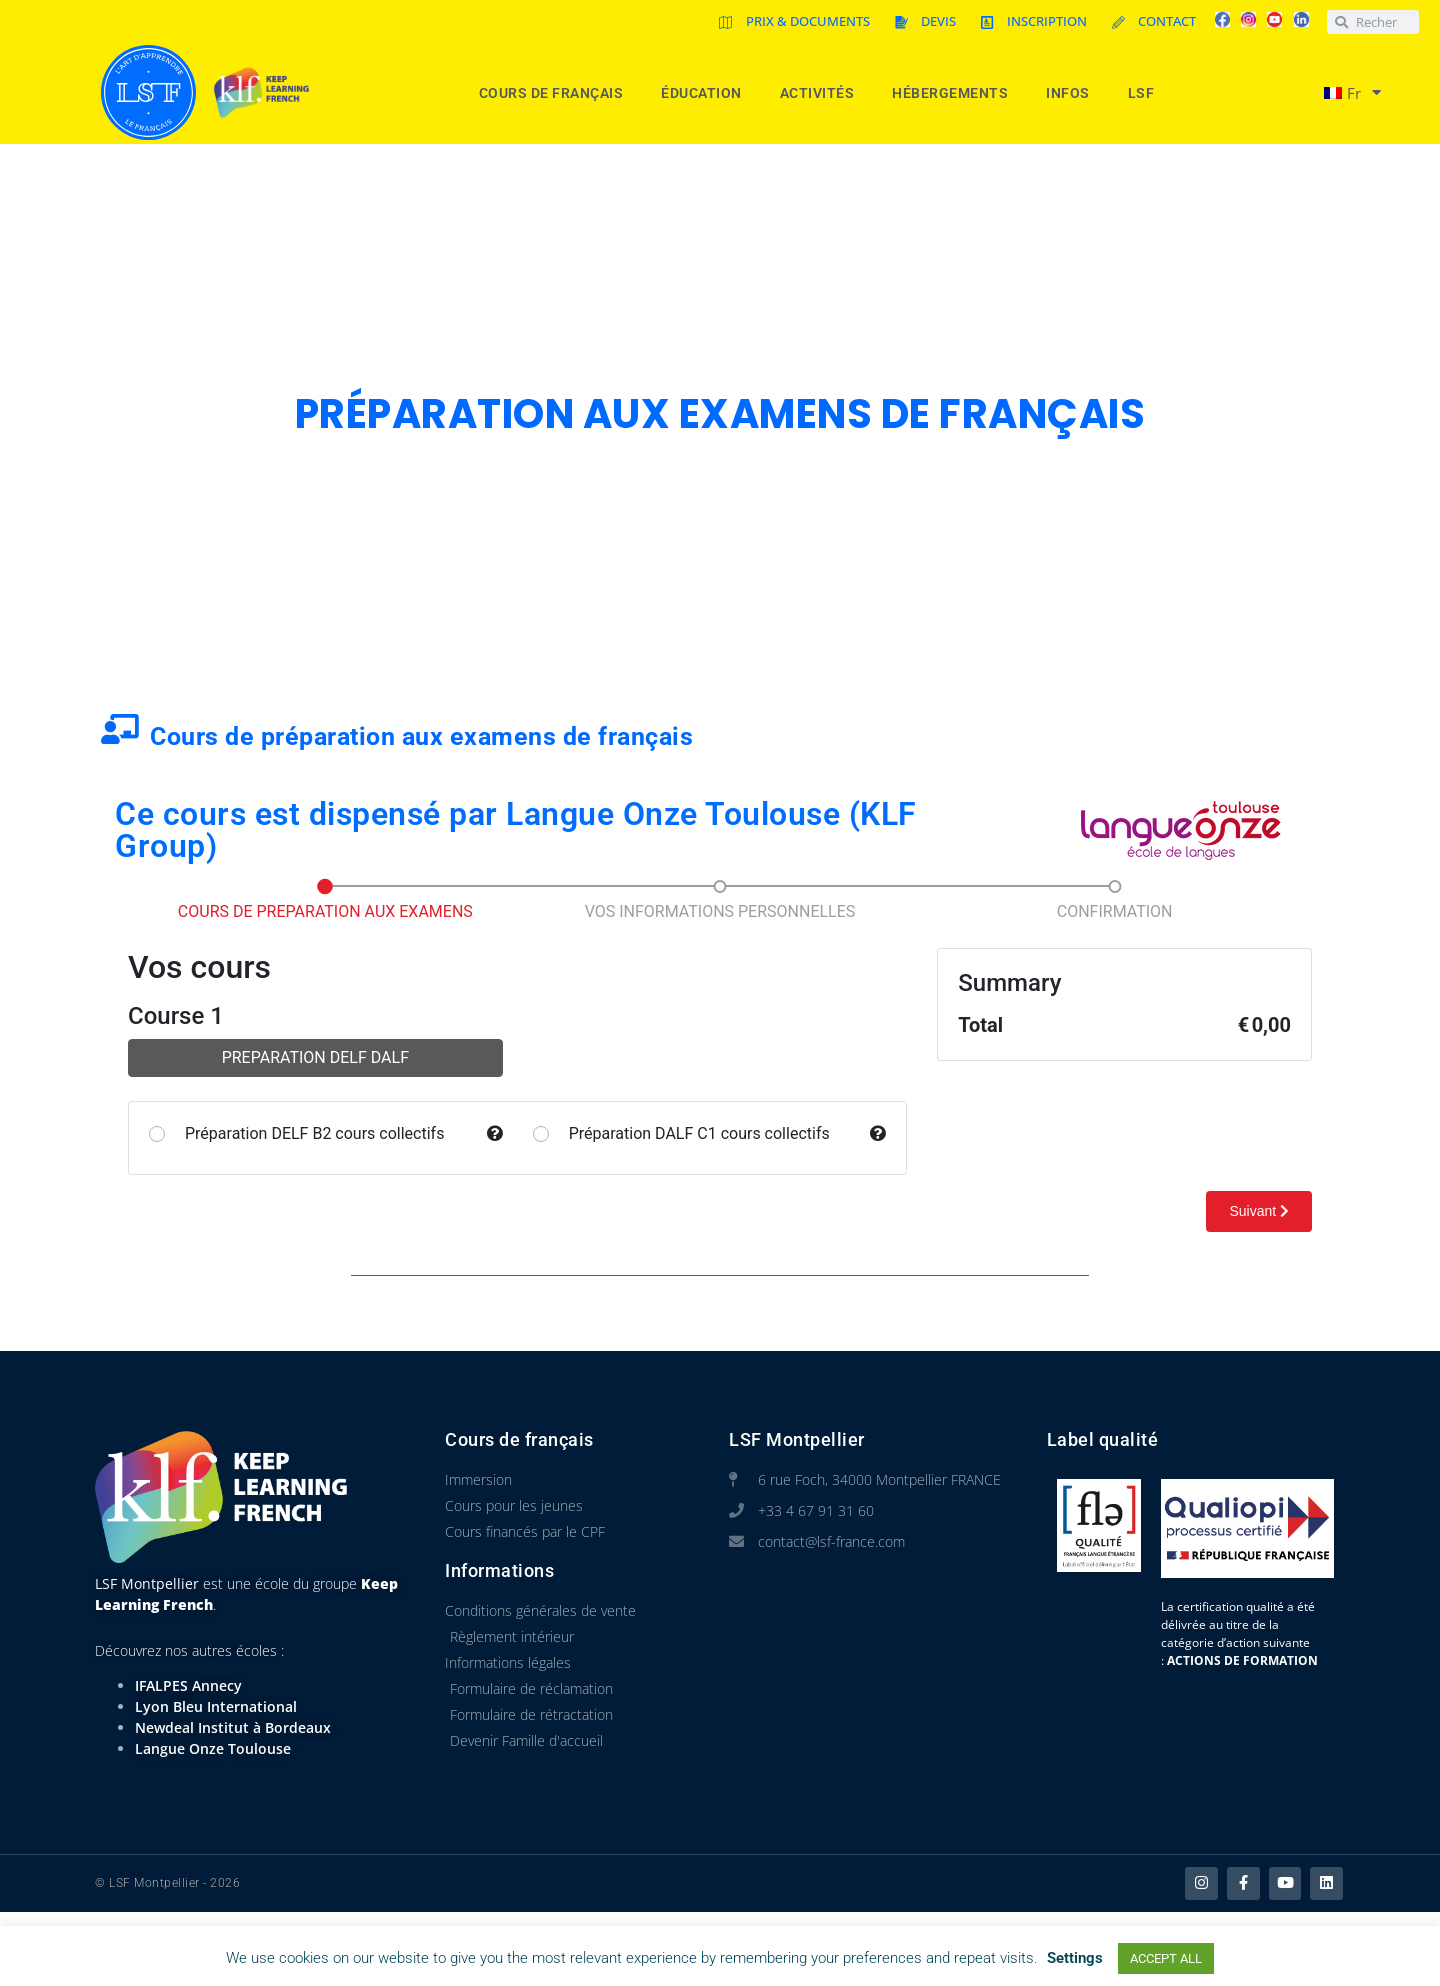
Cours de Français (556, 93)
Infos (1073, 93)
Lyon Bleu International (216, 1706)
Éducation (706, 93)
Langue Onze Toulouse (213, 1748)
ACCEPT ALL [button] (1166, 1958)
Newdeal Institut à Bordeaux (233, 1727)
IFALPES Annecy (188, 1685)
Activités (822, 93)
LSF (1146, 93)
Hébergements (955, 93)
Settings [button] (1075, 1958)
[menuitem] (1343, 93)
